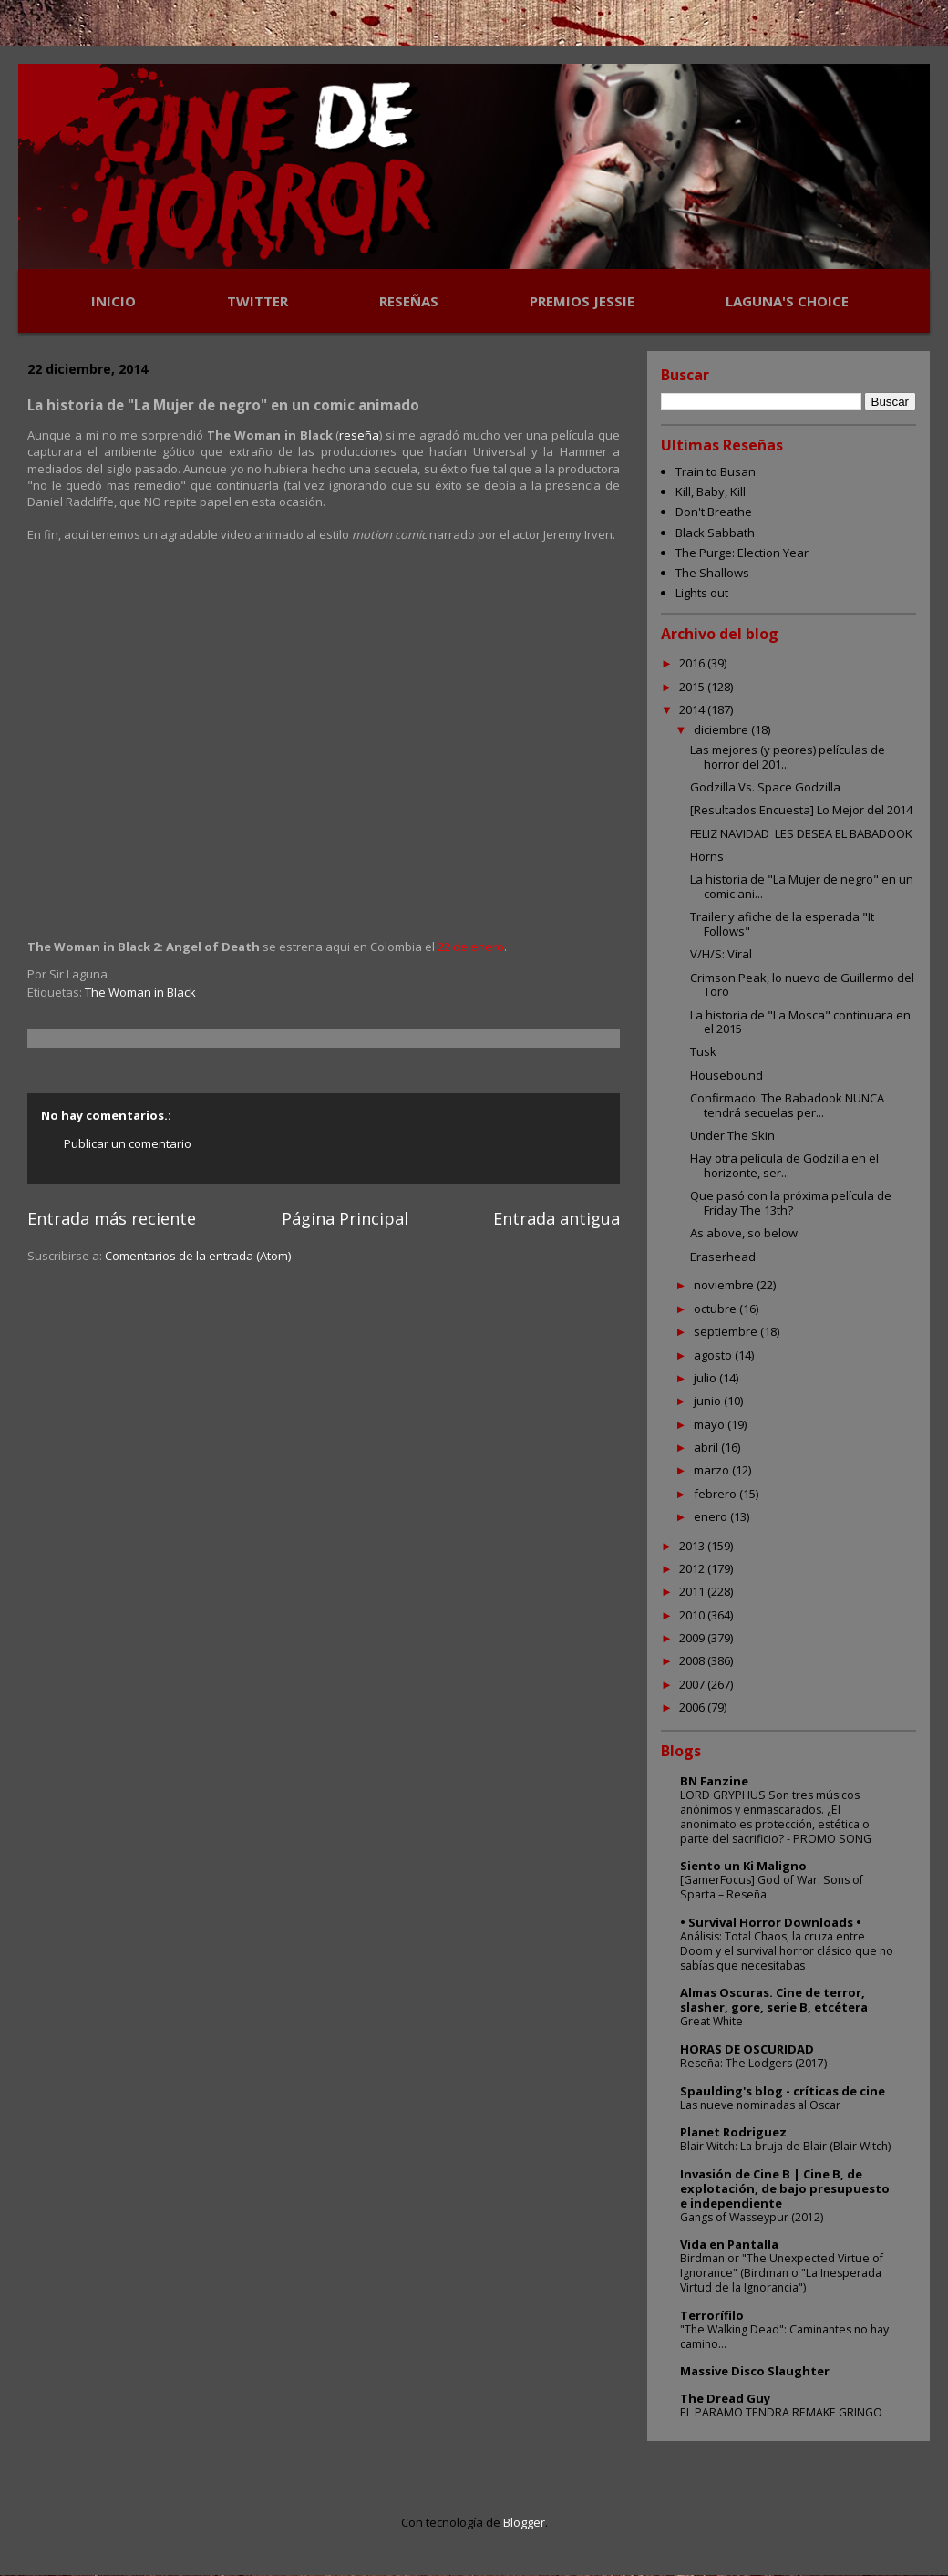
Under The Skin (732, 1135)
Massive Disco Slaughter (755, 2371)
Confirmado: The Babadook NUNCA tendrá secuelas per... (787, 1105)
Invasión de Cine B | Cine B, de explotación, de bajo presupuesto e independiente (785, 2188)
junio (709, 1400)
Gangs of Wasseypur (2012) (751, 2217)
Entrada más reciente (111, 1218)
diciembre (722, 729)
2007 (693, 1684)
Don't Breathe (713, 511)
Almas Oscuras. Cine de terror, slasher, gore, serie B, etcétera (774, 1999)
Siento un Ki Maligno (743, 1865)
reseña (359, 435)
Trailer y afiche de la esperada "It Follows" (782, 923)
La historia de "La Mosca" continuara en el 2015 (800, 1022)
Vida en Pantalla (729, 2244)
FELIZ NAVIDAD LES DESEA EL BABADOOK (801, 833)
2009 (693, 1637)
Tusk (703, 1051)
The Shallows (712, 572)
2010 (693, 1615)
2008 (693, 1660)
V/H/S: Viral (721, 954)
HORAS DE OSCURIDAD (747, 2049)
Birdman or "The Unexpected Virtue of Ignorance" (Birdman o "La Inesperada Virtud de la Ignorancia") (781, 2272)
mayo (710, 1424)
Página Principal (345, 1218)
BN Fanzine (714, 1781)
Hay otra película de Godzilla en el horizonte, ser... (784, 1165)
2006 (693, 1707)
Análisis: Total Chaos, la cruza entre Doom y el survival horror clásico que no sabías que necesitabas (786, 1951)
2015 (693, 686)
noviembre (725, 1285)
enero (712, 1516)
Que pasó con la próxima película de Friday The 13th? (790, 1202)
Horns (707, 856)
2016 (693, 663)
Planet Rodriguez (733, 2132)
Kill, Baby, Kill (710, 491)
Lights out (701, 593)
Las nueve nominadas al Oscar (760, 2105)
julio (706, 1378)
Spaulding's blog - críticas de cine (782, 2091)
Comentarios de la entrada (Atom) (198, 1255)
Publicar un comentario (127, 1143)
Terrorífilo (712, 2315)
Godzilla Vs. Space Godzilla (765, 787)
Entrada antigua (556, 1218)
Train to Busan (715, 471)
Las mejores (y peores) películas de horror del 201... (787, 756)
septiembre (727, 1331)
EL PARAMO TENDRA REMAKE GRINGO (781, 2412)
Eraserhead (723, 1256)
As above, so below (744, 1233)
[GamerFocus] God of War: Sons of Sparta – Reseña (771, 1887)
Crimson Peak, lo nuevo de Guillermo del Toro (802, 984)
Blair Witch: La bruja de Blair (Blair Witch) (785, 2146)
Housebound (726, 1075)
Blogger (524, 2522)
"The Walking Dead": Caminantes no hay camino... (784, 2337)
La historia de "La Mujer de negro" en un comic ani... (801, 886)
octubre (716, 1308)
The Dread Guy (725, 2398)
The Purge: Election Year (742, 552)
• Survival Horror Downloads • (770, 1922)
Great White (711, 2021)
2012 (693, 1568)
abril (707, 1447)
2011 (693, 1591)
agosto (714, 1355)
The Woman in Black (140, 992)
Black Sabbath (715, 532)
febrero (716, 1493)
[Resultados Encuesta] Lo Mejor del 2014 (801, 810)
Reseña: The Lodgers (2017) (753, 2063)
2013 (693, 1545)
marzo (713, 1470)
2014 (693, 709)
